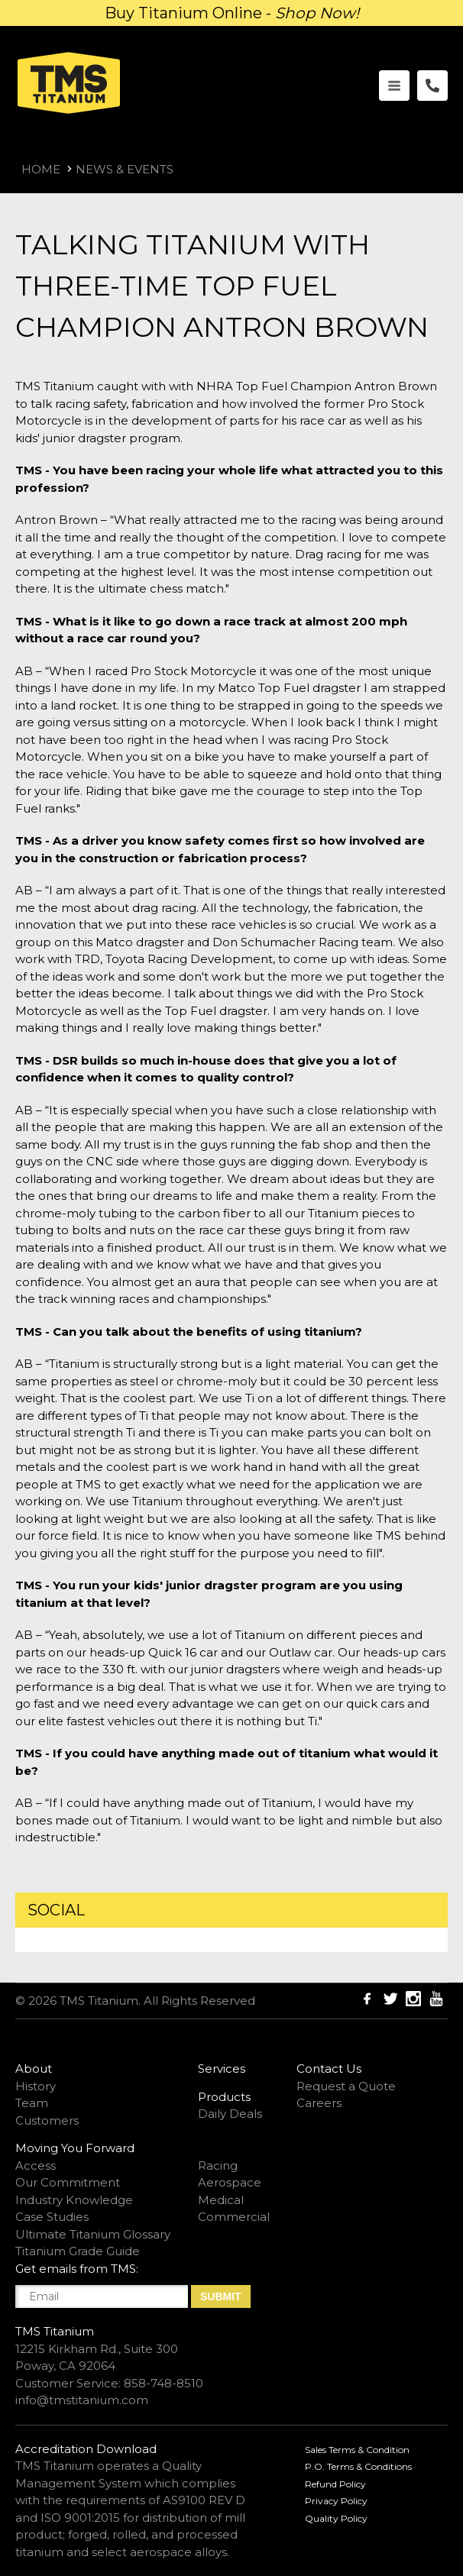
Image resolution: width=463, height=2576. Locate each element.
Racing (218, 2165)
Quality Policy (336, 2518)
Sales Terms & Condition (357, 2449)
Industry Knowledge (74, 2200)
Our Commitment (67, 2182)
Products (224, 2097)
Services (221, 2068)
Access (35, 2165)
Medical (221, 2200)
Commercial (234, 2216)
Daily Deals (230, 2113)
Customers (47, 2120)
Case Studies (52, 2216)
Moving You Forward (74, 2148)
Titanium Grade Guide (77, 2251)
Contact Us (328, 2068)
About (33, 2068)
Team (31, 2103)
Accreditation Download (86, 2449)
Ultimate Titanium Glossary (92, 2234)
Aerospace (229, 2182)
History (35, 2086)
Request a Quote (346, 2086)
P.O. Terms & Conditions (358, 2466)
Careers (319, 2103)
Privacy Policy (336, 2501)
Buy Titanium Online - (232, 13)
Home (40, 169)
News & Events (124, 169)
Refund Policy (335, 2484)
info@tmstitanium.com (81, 2400)
